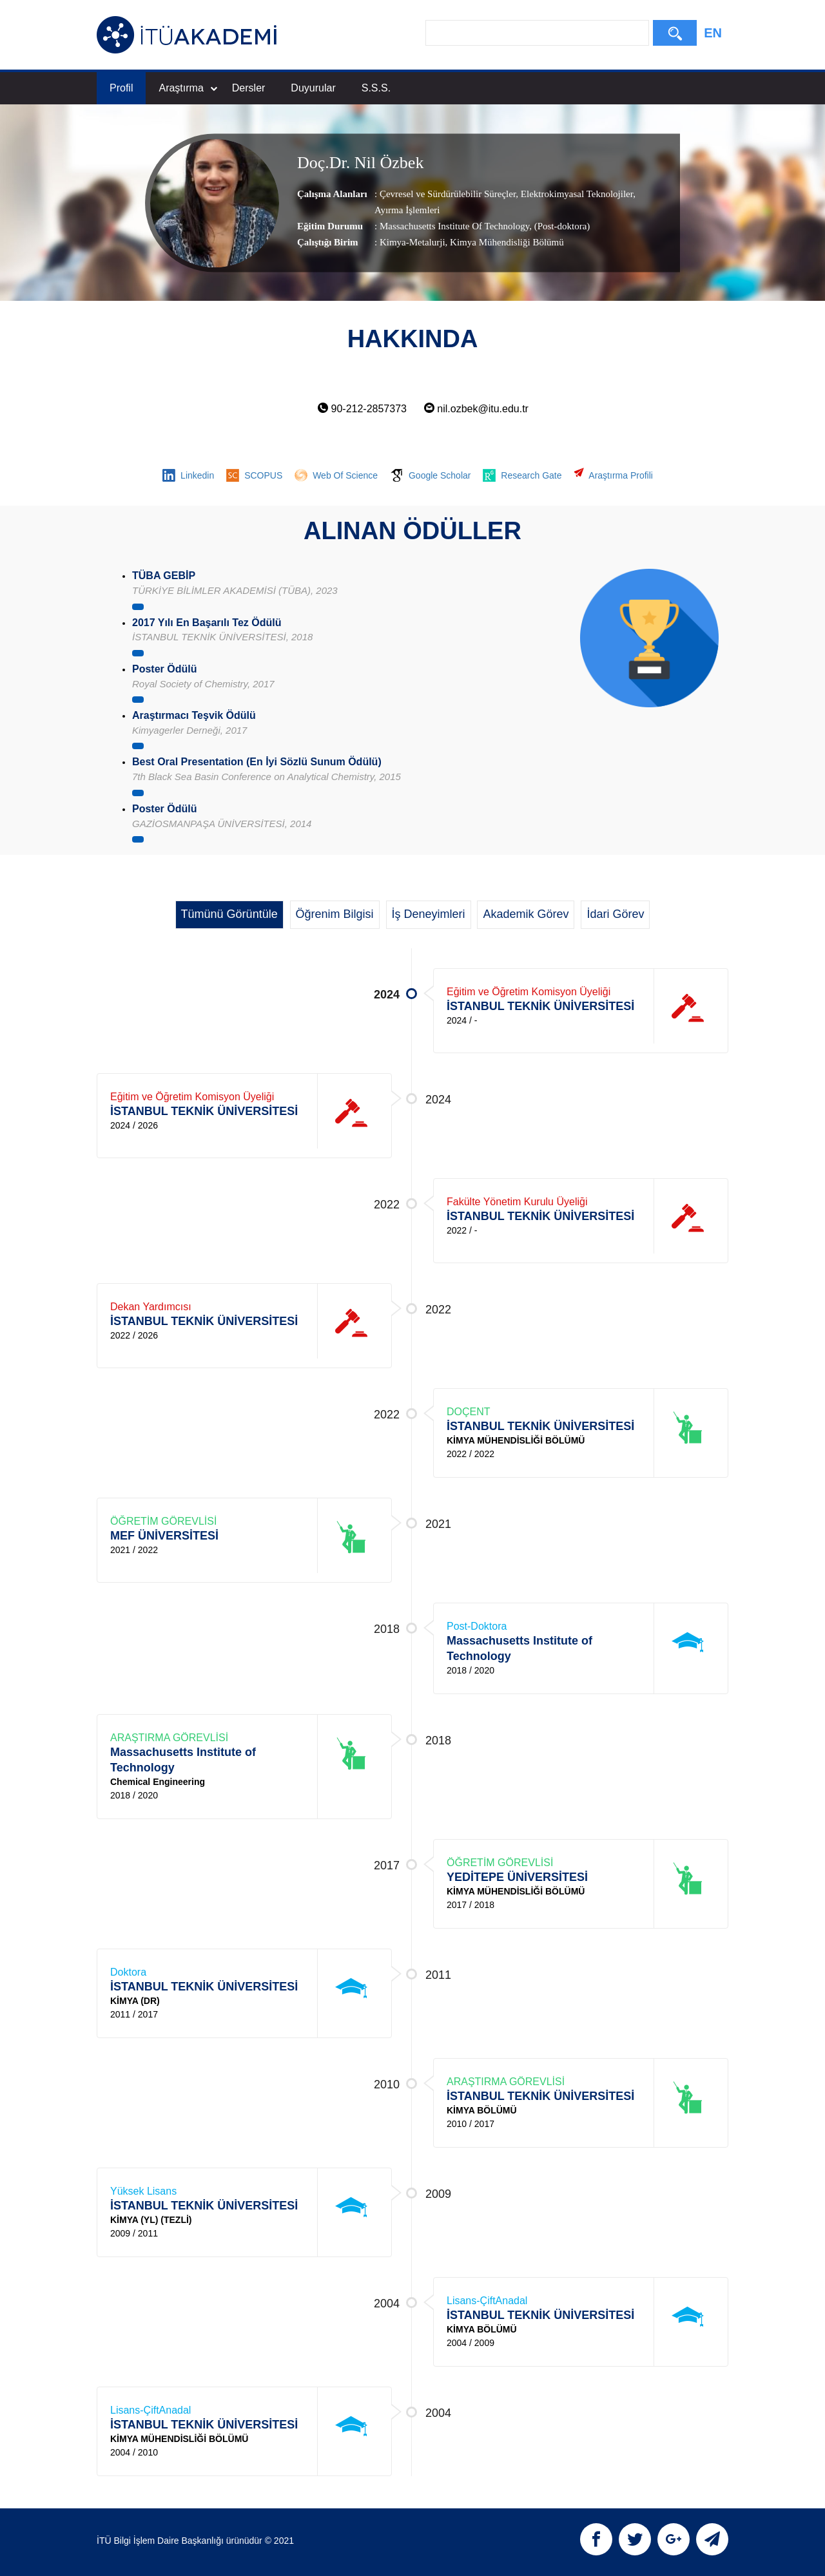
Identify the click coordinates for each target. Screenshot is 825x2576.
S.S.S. (376, 87)
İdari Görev (615, 914)
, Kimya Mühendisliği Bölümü (504, 242)
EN (713, 33)
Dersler (249, 87)
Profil (121, 87)
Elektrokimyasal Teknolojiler (575, 194)
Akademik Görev (525, 914)
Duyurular (313, 87)
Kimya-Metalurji (412, 242)
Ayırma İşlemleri (407, 210)
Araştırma (188, 87)
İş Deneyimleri (428, 914)
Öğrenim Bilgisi (335, 914)
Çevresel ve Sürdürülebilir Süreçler (448, 194)
